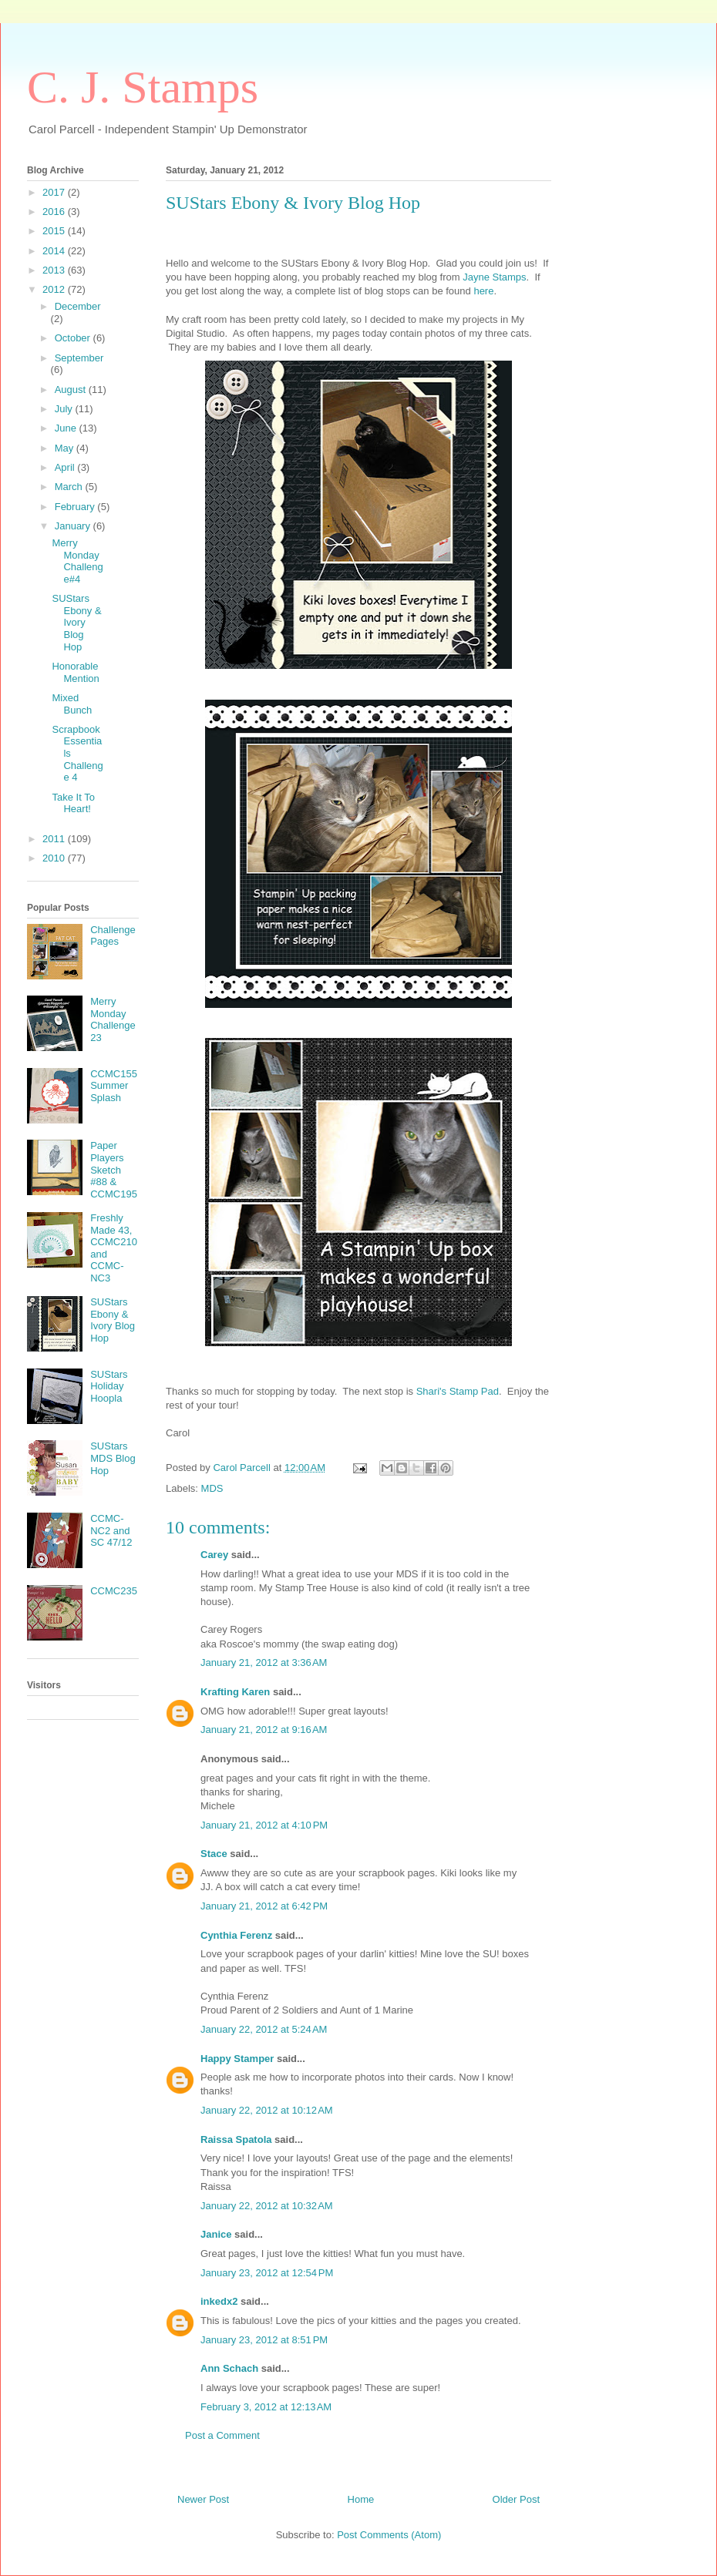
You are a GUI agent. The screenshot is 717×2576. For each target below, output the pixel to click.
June (67, 428)
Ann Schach (229, 2368)
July (65, 409)
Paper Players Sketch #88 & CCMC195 (113, 1169)
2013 (55, 270)
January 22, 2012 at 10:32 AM (266, 2206)
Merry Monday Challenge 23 (113, 1019)
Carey (214, 1554)
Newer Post (203, 2499)
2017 (55, 192)
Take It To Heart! (73, 803)
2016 (55, 211)
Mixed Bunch (72, 704)
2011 (55, 839)
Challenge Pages (113, 936)
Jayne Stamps (494, 277)
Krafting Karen (235, 1692)
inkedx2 (218, 2301)
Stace (213, 1853)
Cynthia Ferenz (236, 1935)
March (70, 486)
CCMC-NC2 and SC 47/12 (111, 1530)
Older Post (516, 2499)
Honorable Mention (75, 672)
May (65, 448)
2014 (55, 251)
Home (361, 2499)
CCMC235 (113, 1591)
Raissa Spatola (236, 2139)
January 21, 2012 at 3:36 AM (263, 1662)
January (74, 526)
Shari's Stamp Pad (456, 1391)
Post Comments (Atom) (389, 2535)
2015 (55, 231)
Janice (215, 2234)
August (72, 389)
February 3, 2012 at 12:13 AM (266, 2407)
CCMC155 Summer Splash (113, 1085)
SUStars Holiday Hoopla (108, 1386)
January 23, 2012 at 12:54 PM (266, 2273)
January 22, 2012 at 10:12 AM (266, 2110)
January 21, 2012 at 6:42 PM (264, 1906)
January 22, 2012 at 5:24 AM (263, 2029)
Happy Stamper (237, 2058)
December (78, 306)
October (74, 338)
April (66, 467)
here (483, 291)
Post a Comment (222, 2435)
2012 (55, 289)
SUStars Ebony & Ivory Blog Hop (76, 622)
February (76, 506)
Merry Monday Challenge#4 (77, 561)
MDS (212, 1488)
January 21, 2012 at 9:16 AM (263, 1729)
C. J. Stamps (142, 87)
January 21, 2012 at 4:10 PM (264, 1825)
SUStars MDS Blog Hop (113, 1458)
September (79, 358)
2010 (55, 858)
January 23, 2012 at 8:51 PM (264, 2340)
